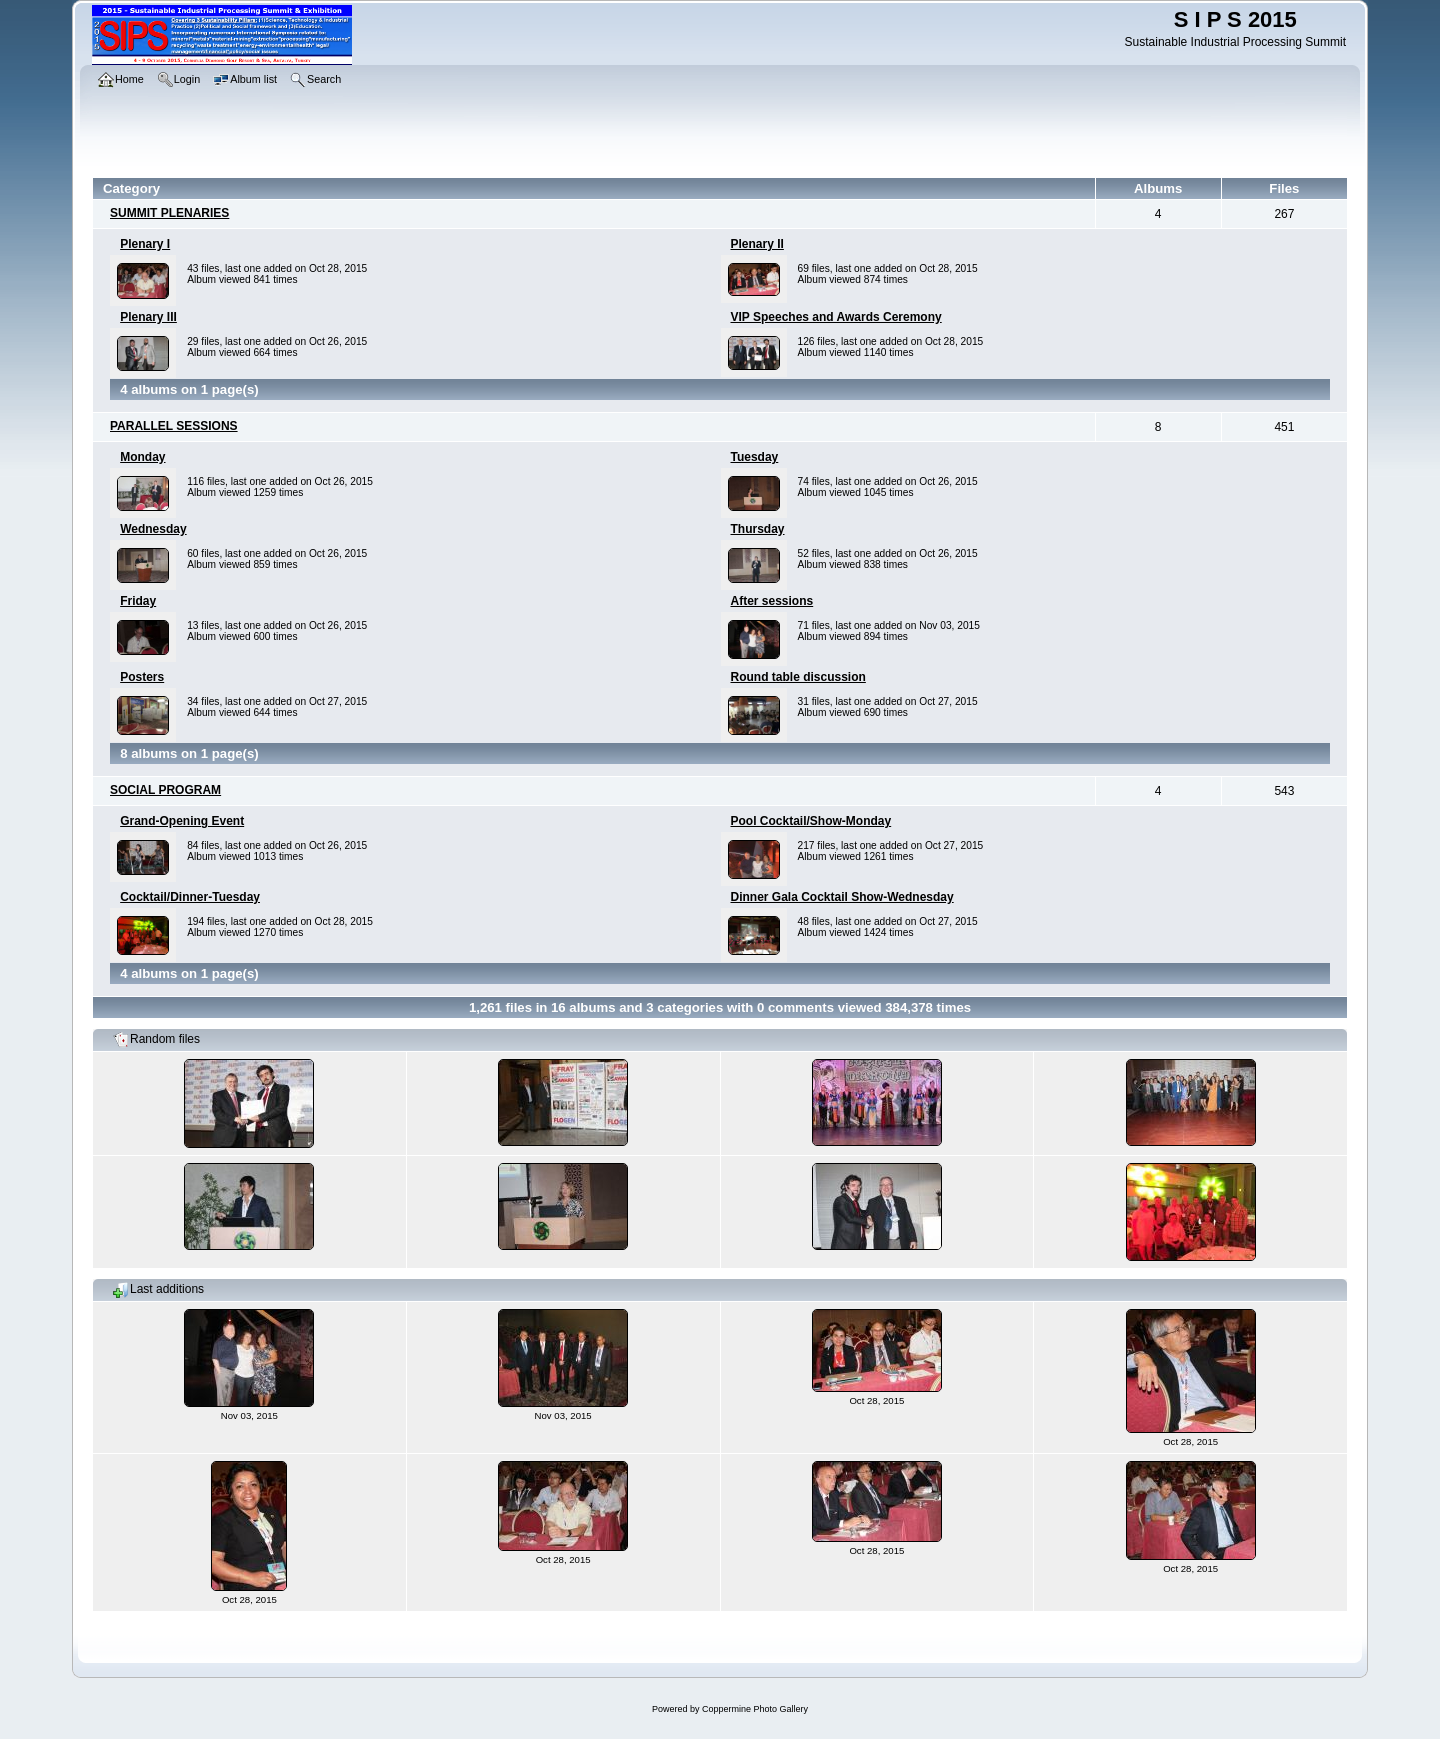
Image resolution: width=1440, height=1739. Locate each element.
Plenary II (757, 244)
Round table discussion (798, 677)
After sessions (772, 601)
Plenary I (145, 244)
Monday (142, 457)
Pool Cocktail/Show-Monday (811, 821)
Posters (142, 677)
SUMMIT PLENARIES (169, 213)
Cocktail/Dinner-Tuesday (190, 897)
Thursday (758, 529)
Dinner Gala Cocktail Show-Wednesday (842, 897)
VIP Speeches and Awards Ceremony (836, 317)
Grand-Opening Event (182, 821)
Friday (138, 601)
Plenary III (148, 317)
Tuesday (755, 457)
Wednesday (153, 529)
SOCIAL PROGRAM (165, 790)
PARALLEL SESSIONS (174, 426)
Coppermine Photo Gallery (755, 1709)
